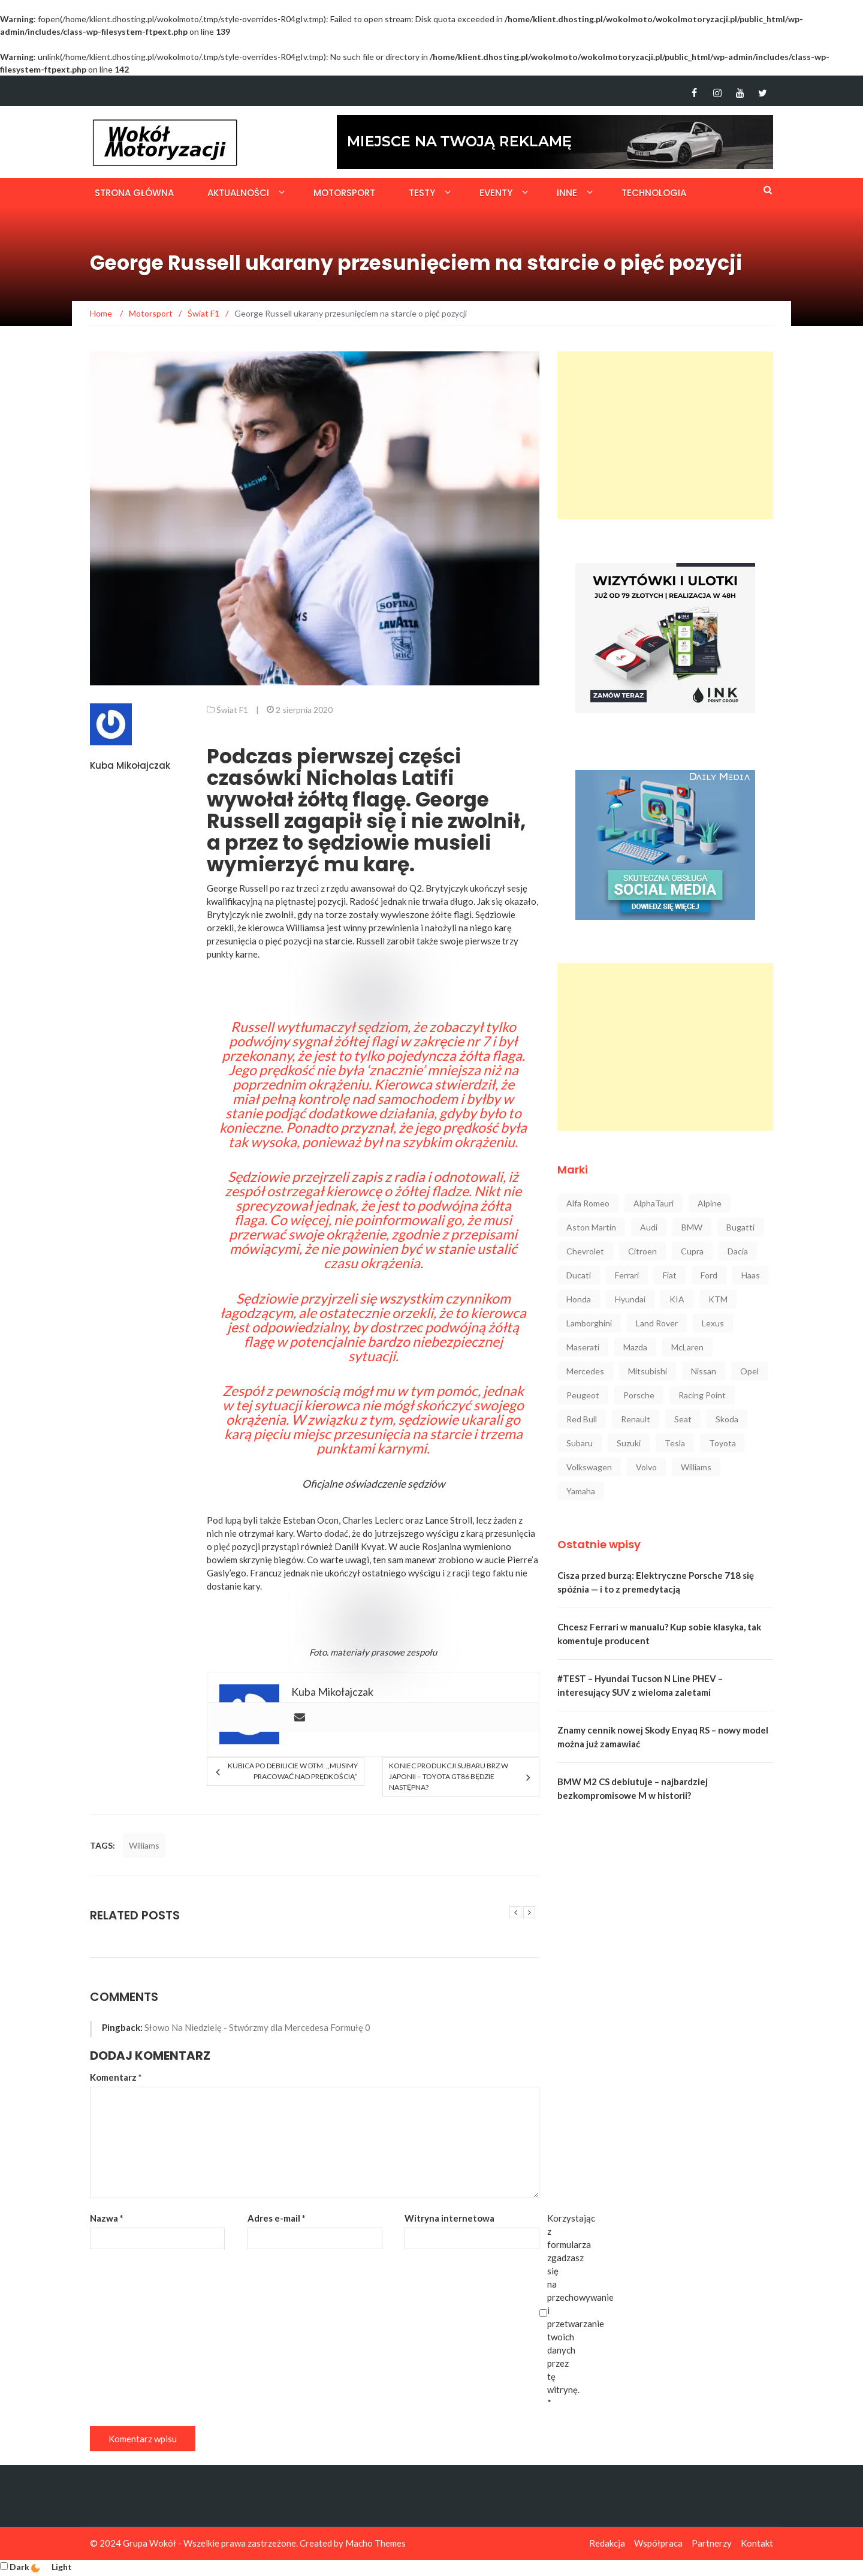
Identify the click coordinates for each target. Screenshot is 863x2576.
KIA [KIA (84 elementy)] (676, 1299)
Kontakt (757, 2543)
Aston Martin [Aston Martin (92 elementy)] (591, 1227)
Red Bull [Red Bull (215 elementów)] (581, 1419)
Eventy (495, 192)
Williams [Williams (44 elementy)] (696, 1467)
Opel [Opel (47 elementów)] (749, 1371)
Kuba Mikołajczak (130, 765)
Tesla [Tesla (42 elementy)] (675, 1443)
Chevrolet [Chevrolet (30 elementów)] (585, 1251)
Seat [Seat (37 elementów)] (683, 1419)
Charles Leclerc (372, 1520)
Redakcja (607, 2543)
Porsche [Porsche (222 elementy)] (638, 1395)
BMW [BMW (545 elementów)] (691, 1227)
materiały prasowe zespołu (383, 1652)
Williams (144, 1845)
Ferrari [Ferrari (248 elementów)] (627, 1275)
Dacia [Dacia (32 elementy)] (738, 1251)
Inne (567, 192)
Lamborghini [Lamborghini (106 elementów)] (589, 1323)
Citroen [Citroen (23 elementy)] (642, 1251)
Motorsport (344, 192)
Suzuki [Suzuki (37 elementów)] (629, 1443)
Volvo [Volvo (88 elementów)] (646, 1467)
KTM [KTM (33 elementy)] (718, 1299)
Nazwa (106, 2218)
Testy (422, 192)
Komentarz (116, 2077)
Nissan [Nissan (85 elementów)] (703, 1371)
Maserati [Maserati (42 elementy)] (582, 1347)
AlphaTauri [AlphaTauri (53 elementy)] (653, 1203)
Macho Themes (375, 2543)
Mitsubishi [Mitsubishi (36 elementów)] (647, 1371)
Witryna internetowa (449, 2218)
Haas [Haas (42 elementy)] (750, 1275)
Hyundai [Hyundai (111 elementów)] (630, 1299)
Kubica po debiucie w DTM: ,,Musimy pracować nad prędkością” (293, 1771)
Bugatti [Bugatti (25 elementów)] (740, 1227)
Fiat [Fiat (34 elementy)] (670, 1275)
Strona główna (134, 192)
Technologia (653, 192)
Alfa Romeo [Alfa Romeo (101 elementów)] (587, 1203)
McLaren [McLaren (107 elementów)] (687, 1347)
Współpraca (658, 2543)
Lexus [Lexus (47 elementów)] (713, 1323)
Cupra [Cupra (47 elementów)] (692, 1251)
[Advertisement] (665, 435)
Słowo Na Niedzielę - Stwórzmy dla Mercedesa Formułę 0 (257, 2027)
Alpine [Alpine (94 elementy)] (710, 1203)
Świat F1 (232, 710)
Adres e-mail (277, 2218)
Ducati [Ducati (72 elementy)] (578, 1275)
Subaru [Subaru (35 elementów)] (579, 1443)
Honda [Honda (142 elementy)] (578, 1299)
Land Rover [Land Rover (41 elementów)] (657, 1323)
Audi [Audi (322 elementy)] (648, 1227)
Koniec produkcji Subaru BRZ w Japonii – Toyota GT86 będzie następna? (448, 1776)
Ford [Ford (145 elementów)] (709, 1275)
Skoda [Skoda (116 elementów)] (727, 1419)
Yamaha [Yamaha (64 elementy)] (580, 1491)
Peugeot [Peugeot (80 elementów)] (582, 1395)
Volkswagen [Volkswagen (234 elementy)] (589, 1467)
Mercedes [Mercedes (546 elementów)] (585, 1371)
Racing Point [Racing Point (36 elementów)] (702, 1395)
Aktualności (238, 192)
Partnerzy (712, 2543)
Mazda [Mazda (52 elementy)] (635, 1347)
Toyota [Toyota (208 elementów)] (722, 1443)
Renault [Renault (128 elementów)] (635, 1419)
